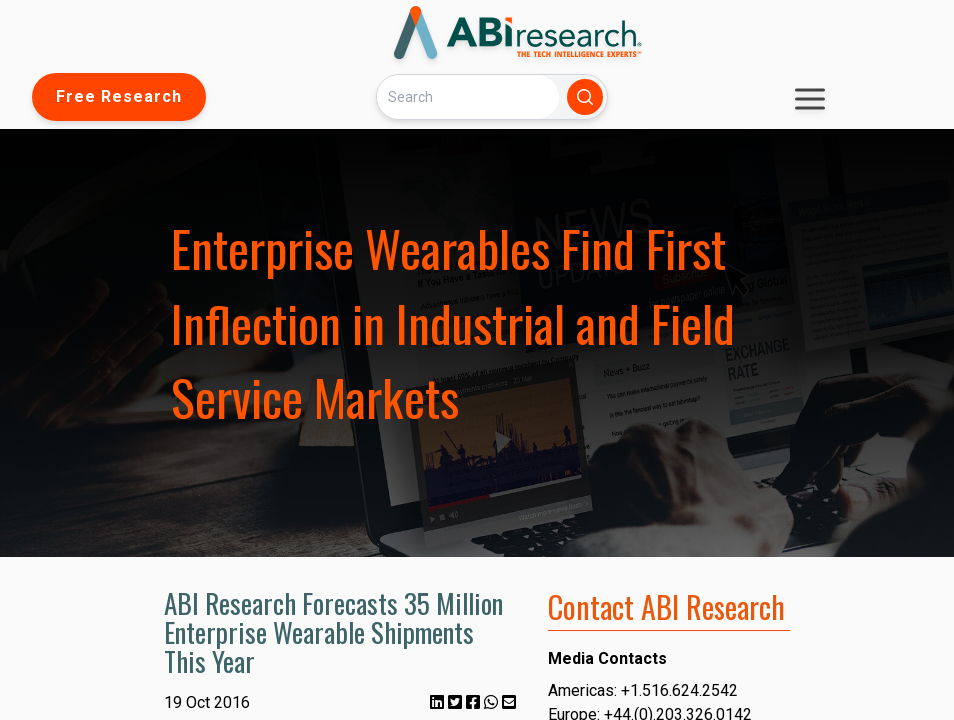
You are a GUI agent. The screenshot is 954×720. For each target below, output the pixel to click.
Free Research (119, 96)
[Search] (468, 96)
